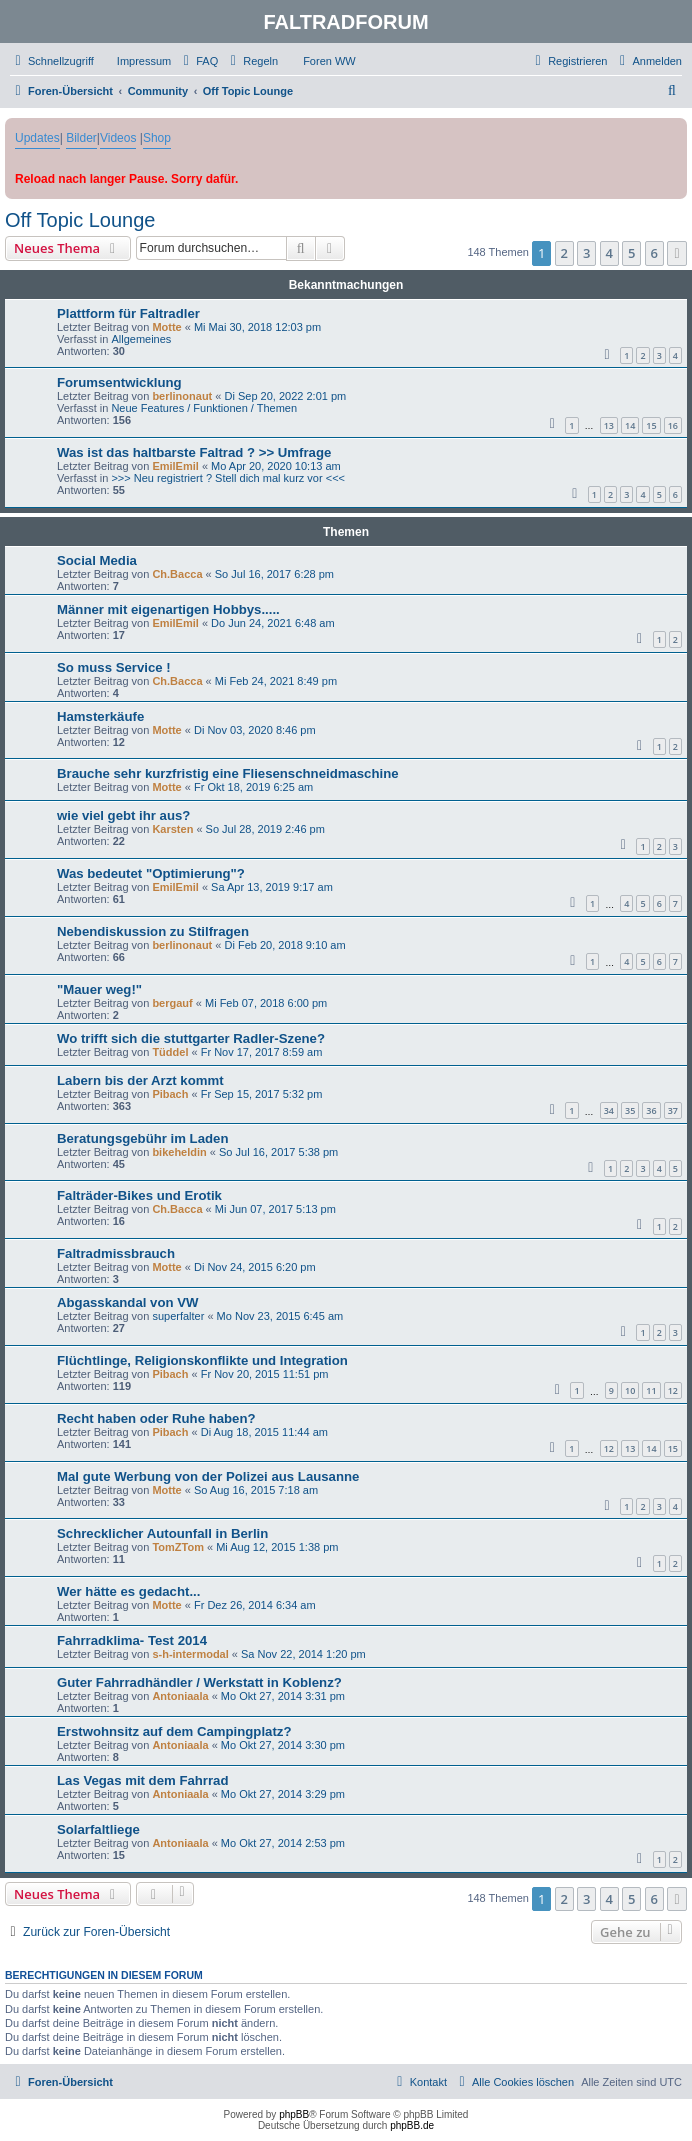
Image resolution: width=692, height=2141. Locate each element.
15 (651, 425)
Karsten (172, 829)
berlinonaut (182, 396)
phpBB (294, 2114)
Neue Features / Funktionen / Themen (204, 408)
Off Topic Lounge (80, 220)
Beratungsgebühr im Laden (142, 1138)
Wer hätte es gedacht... (128, 1591)
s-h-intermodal (190, 1654)
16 (673, 425)
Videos (118, 138)
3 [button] (586, 253)
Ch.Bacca (177, 574)
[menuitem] (135, 61)
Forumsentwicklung (119, 382)
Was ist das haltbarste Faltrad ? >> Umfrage (194, 452)
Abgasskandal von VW (127, 1302)
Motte (166, 327)
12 (673, 1390)
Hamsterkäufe (100, 716)
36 (651, 1110)
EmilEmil (175, 466)
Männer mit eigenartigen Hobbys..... (168, 609)
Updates (37, 138)
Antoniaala (180, 1696)
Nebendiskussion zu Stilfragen (153, 931)
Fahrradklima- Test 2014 (132, 1640)
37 (673, 1110)
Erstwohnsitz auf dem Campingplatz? (174, 1731)
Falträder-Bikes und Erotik (139, 1195)
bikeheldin (179, 1152)
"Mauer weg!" (99, 989)
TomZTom (178, 1547)
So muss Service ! (114, 667)
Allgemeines (141, 339)
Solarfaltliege (98, 1829)
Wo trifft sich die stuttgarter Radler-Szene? (191, 1038)
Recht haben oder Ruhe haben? (156, 1418)
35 (630, 1110)
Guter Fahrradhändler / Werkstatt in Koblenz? (199, 1682)
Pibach (170, 1094)
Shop (157, 138)
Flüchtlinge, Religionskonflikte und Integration (202, 1360)
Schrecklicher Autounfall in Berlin (162, 1533)
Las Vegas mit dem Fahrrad (143, 1780)
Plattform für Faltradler (128, 313)
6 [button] (654, 253)
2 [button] (564, 253)
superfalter (178, 1316)
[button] (677, 253)
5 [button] (631, 253)
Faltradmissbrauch (116, 1253)
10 (630, 1390)
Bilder (81, 138)
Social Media (97, 560)
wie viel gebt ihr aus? (123, 815)
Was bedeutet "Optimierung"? (151, 873)
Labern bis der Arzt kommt (140, 1080)
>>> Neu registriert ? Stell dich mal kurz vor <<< (228, 478)
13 (609, 425)
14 (630, 425)
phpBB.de (412, 2125)
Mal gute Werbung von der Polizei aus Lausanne (208, 1476)
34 (609, 1110)
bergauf (172, 1003)
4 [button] (609, 253)
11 (651, 1390)
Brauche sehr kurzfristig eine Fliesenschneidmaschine (228, 773)
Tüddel (170, 1052)
